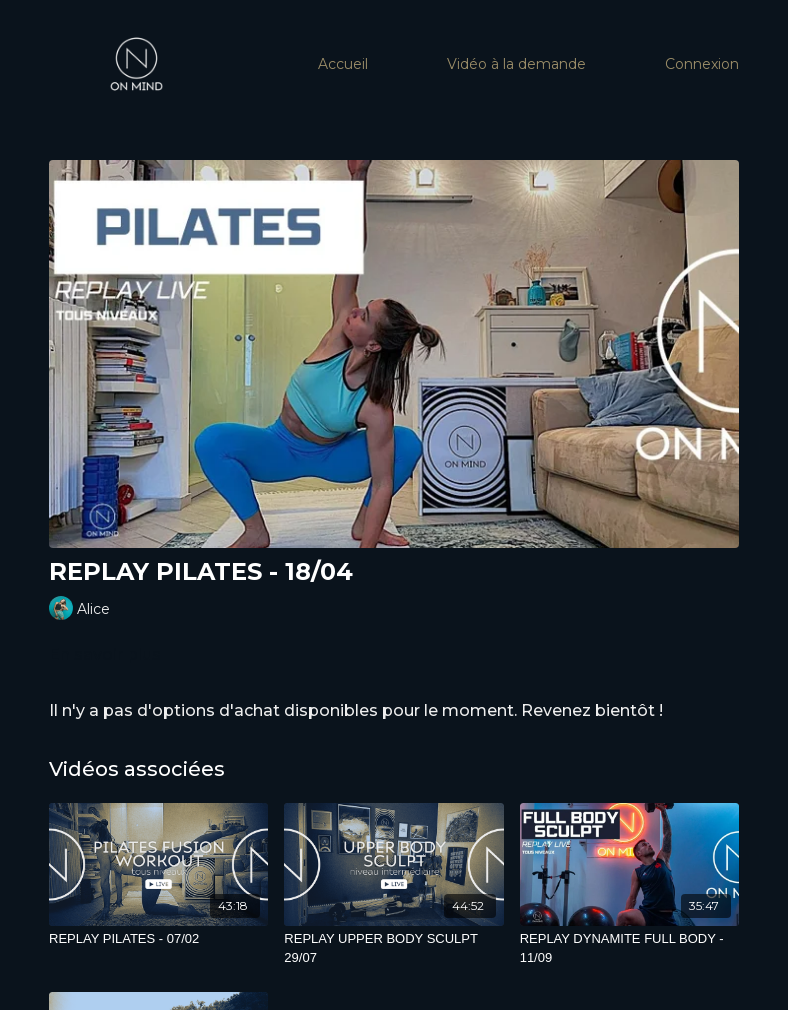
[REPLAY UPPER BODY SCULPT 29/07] (393, 948)
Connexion (702, 64)
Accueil (343, 64)
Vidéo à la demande (516, 64)
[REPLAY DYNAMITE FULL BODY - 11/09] (629, 948)
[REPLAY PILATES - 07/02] (158, 939)
